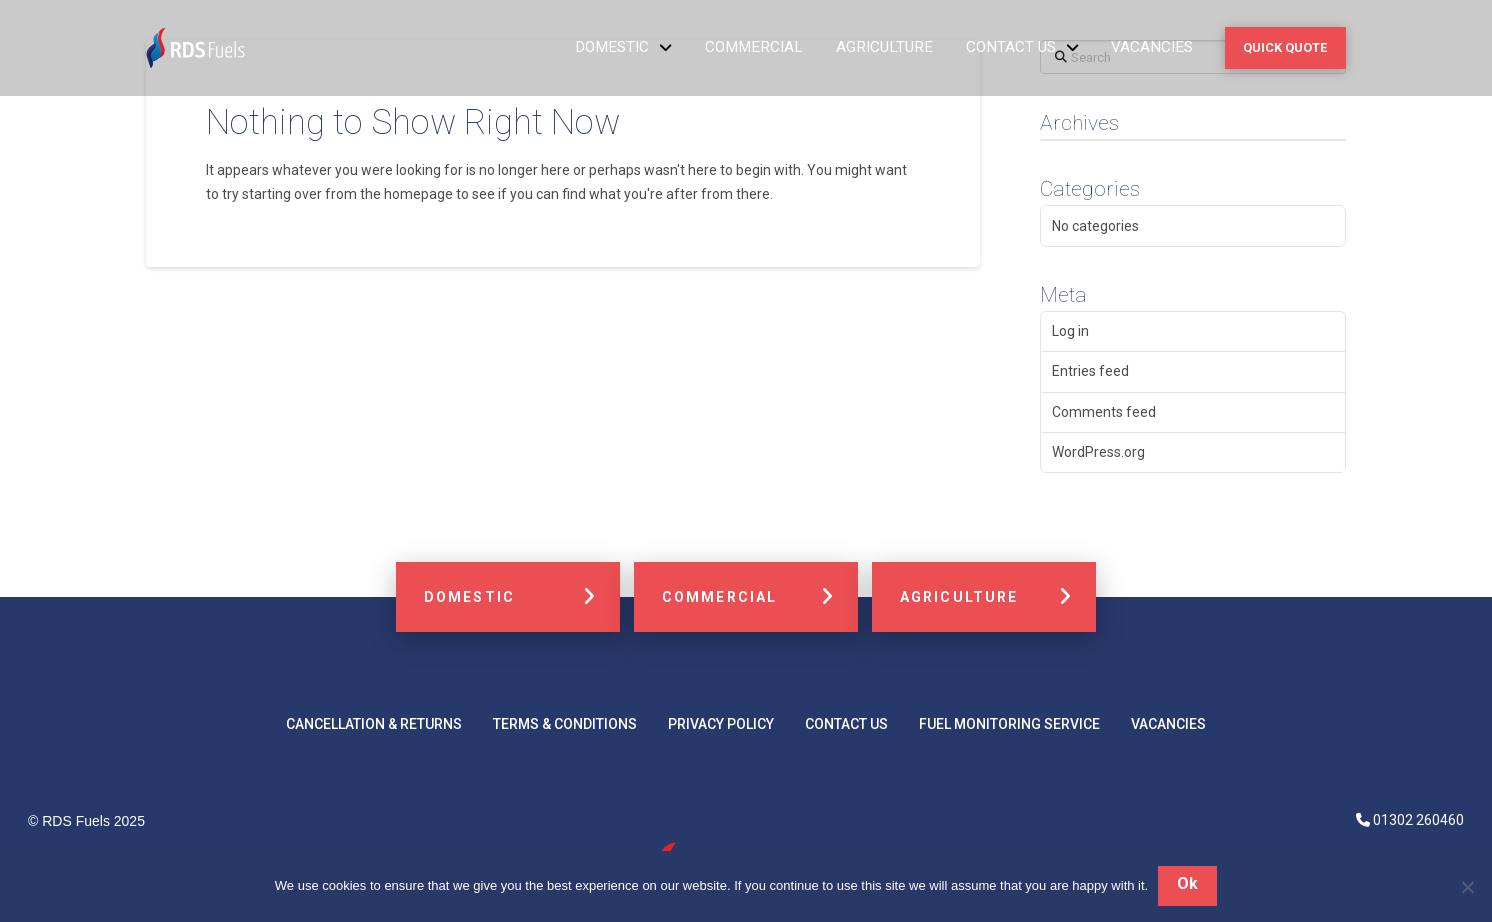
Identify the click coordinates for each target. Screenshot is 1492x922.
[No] (1467, 887)
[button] (1285, 47)
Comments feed (1104, 412)
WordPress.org (1098, 452)
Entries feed (1090, 371)
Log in (1070, 331)
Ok (1187, 884)
